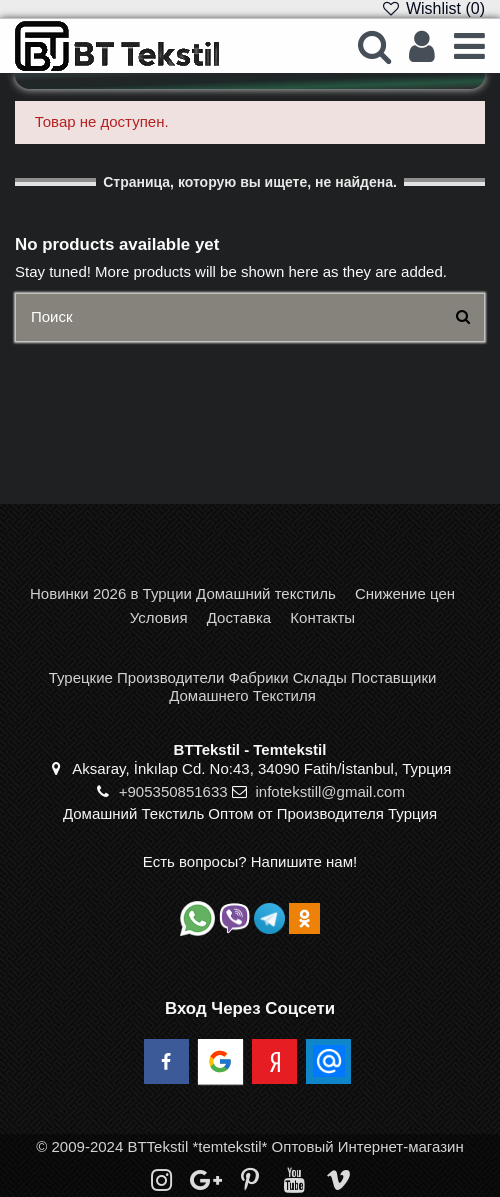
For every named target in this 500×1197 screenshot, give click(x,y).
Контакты (322, 617)
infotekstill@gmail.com (329, 791)
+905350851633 (173, 791)
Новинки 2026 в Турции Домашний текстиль (183, 593)
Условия (159, 617)
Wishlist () (433, 8)
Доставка (239, 617)
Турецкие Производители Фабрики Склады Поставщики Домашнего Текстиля (243, 686)
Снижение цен (405, 593)
